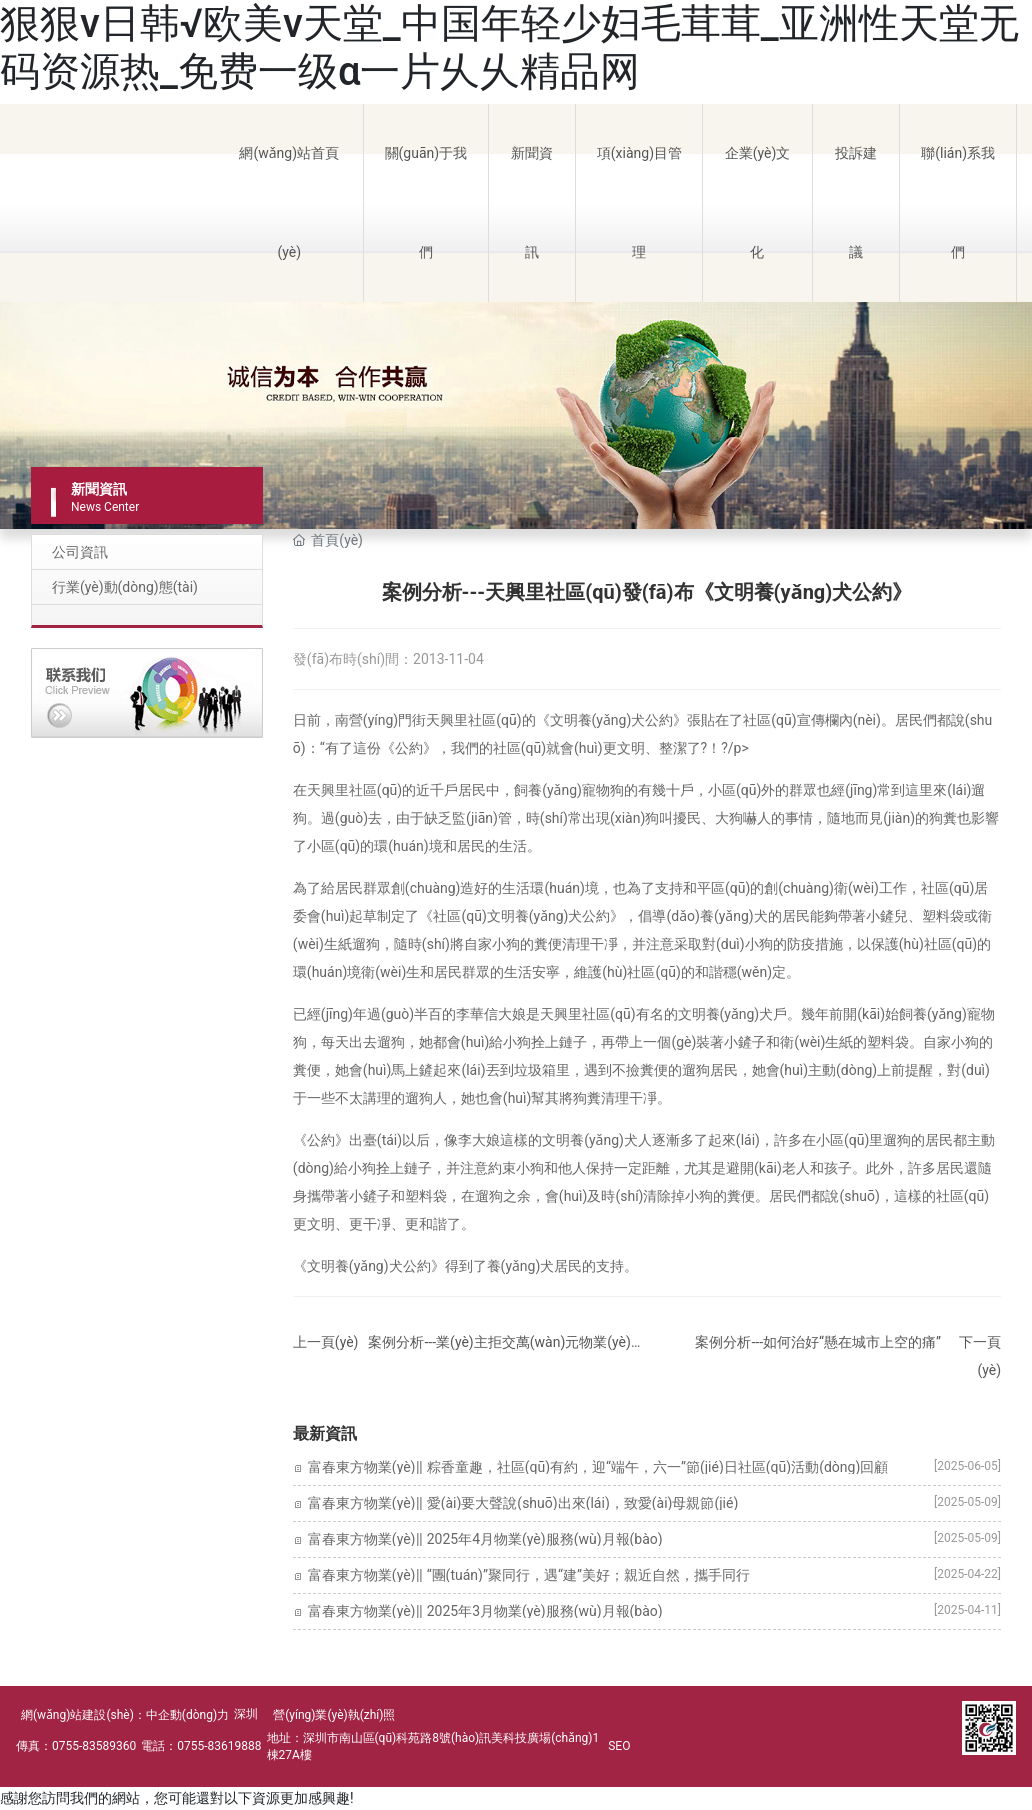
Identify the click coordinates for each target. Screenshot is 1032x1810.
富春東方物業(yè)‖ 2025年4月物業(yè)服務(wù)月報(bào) (485, 1539)
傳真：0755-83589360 (76, 1746)
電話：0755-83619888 (201, 1746)
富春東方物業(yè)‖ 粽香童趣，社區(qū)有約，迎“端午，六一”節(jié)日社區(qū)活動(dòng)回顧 (598, 1467)
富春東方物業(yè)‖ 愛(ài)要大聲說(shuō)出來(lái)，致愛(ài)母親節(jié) (523, 1503)
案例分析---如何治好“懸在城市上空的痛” (818, 1342)
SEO (619, 1746)
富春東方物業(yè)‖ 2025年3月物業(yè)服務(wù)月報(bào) (485, 1611)
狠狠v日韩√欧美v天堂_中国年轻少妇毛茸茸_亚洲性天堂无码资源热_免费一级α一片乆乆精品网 (509, 47)
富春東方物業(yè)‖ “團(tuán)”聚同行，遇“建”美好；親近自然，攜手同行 (529, 1575)
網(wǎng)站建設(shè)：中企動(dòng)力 (125, 1715)
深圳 (246, 1714)
